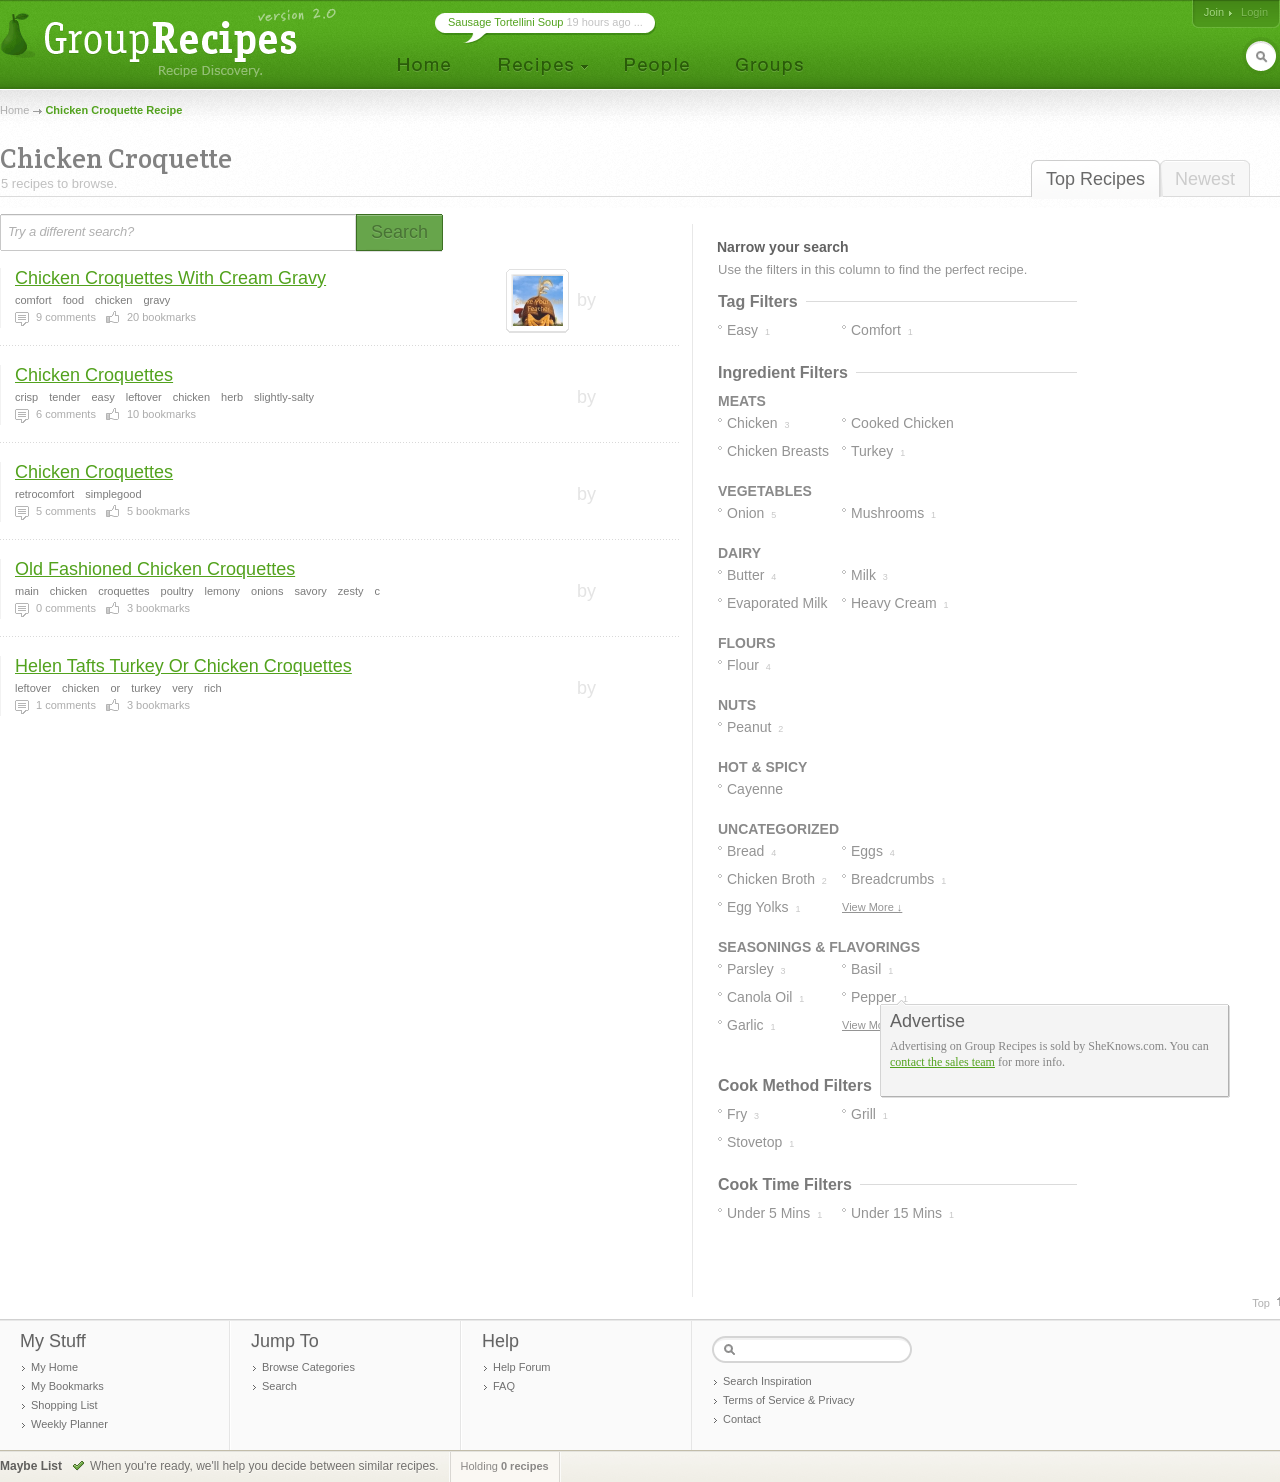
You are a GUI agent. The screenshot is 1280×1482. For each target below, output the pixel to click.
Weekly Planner (69, 1424)
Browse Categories (308, 1367)
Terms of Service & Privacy (788, 1400)
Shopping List (64, 1405)
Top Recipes (1095, 179)
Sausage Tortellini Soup (505, 22)
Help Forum (521, 1367)
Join (1214, 12)
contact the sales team (942, 1062)
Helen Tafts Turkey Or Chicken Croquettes (183, 666)
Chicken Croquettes (94, 375)
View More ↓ (872, 907)
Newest (1205, 179)
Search (279, 1386)
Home (14, 110)
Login (1254, 12)
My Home (54, 1367)
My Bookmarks (67, 1386)
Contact (742, 1419)
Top (1261, 1303)
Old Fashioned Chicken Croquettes (155, 569)
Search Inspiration (767, 1381)
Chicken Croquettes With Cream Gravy (170, 278)
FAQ (504, 1386)
